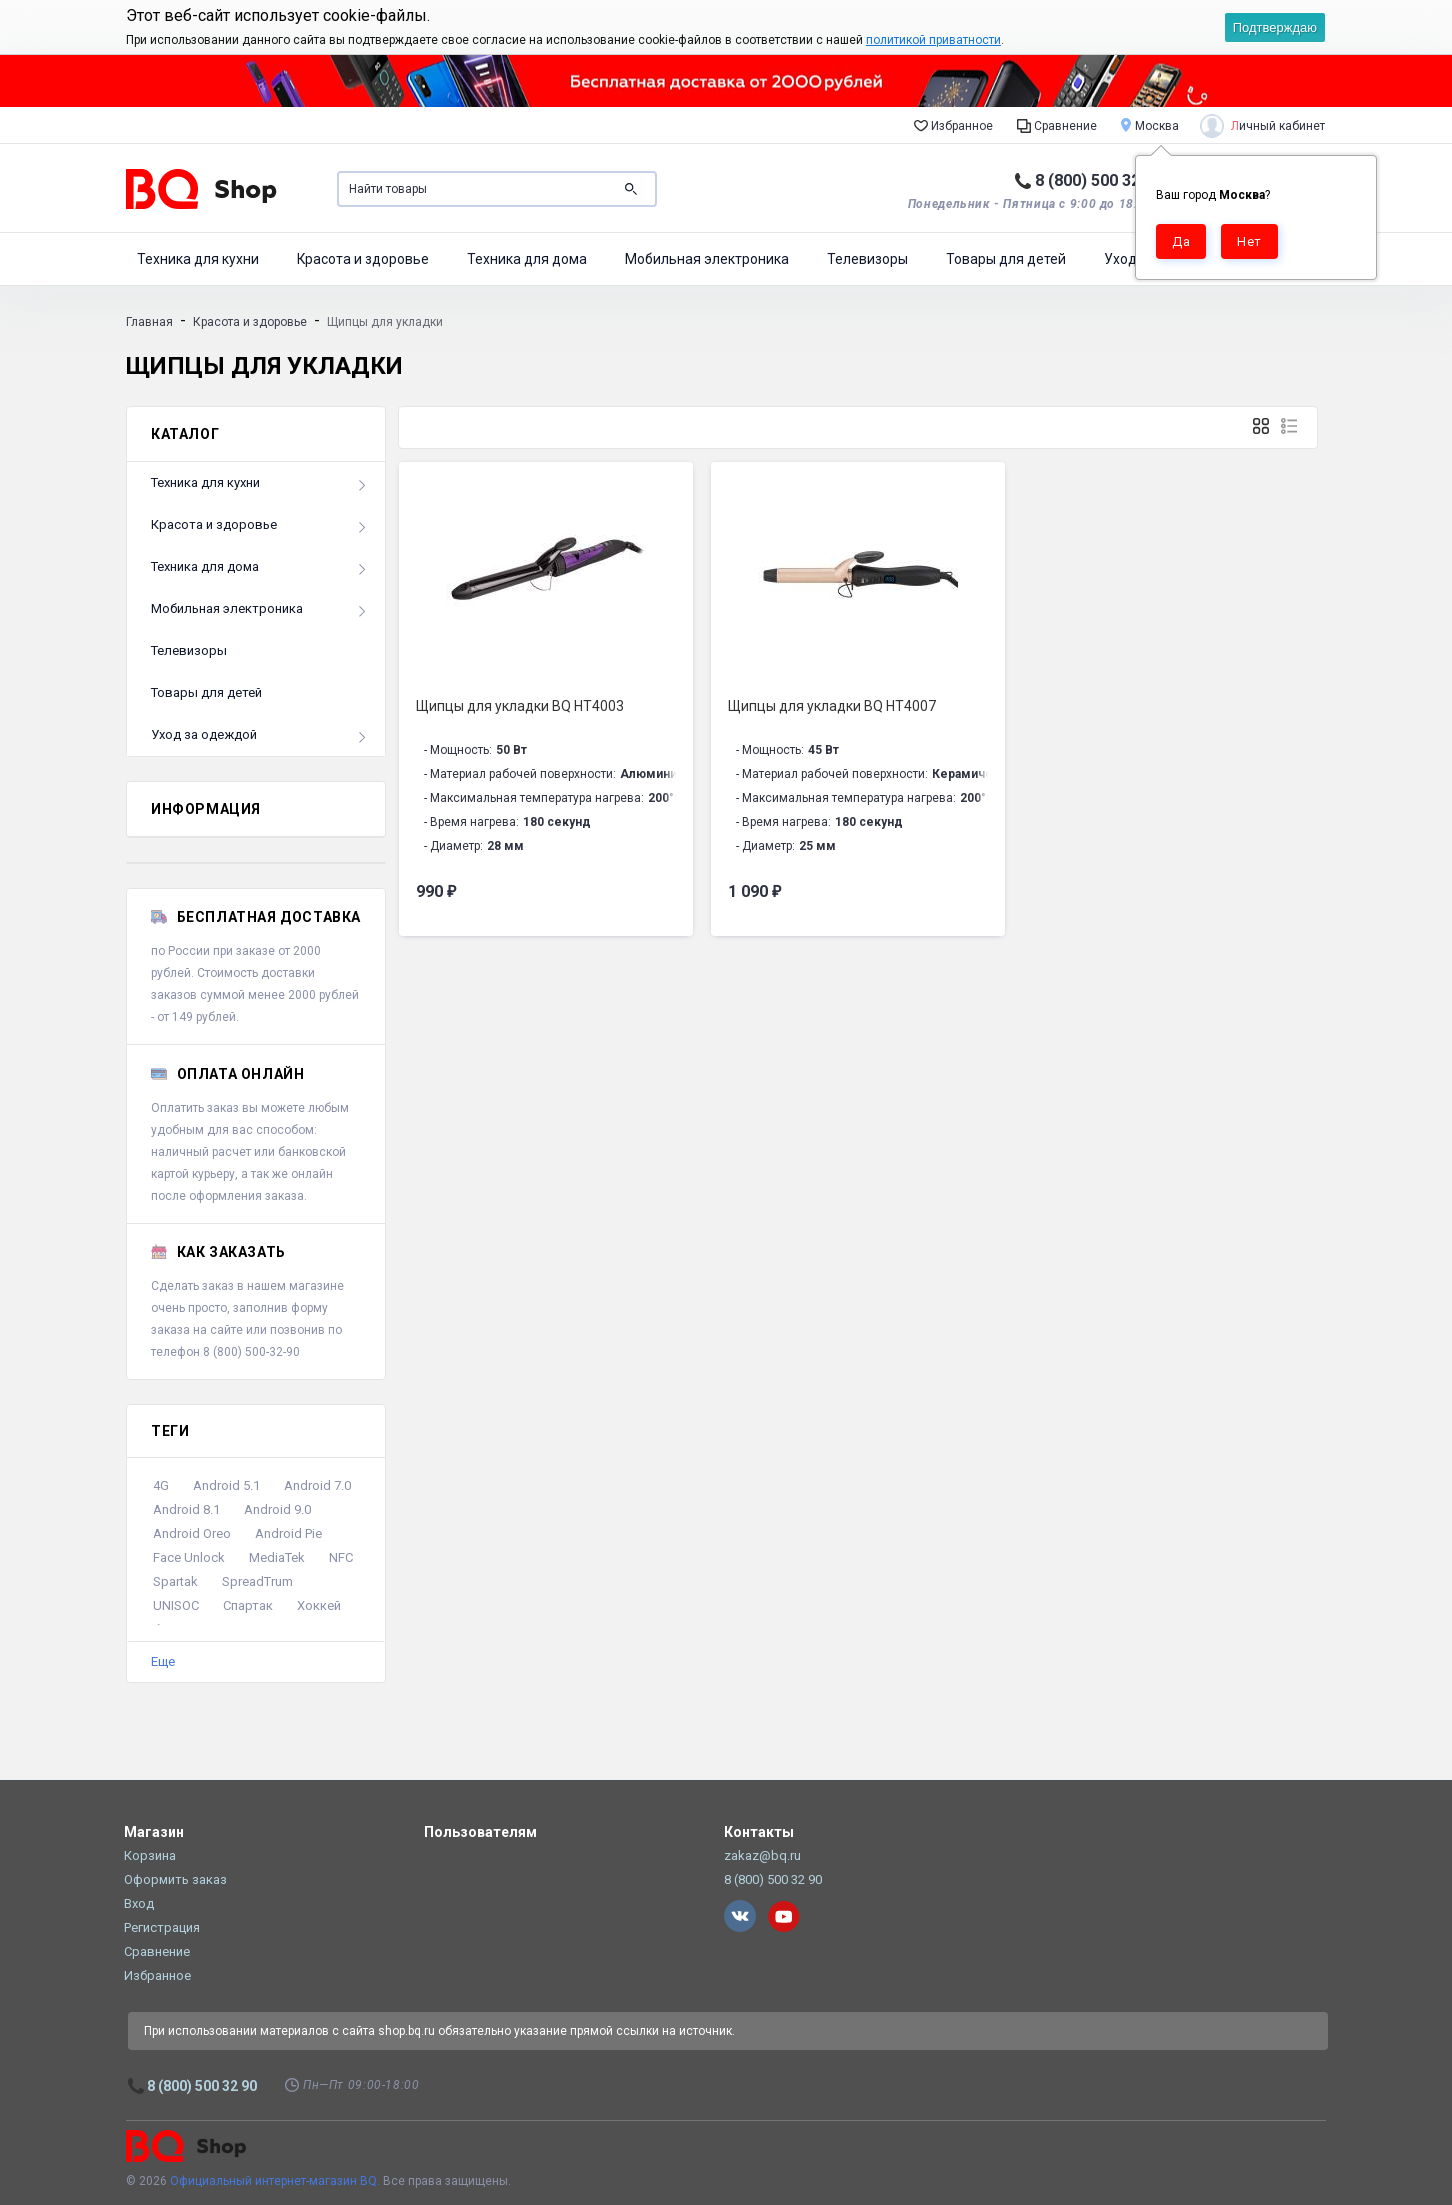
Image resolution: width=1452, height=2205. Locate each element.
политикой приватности (933, 40)
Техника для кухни (198, 259)
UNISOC (176, 1605)
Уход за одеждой (204, 734)
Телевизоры (867, 259)
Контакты (759, 1832)
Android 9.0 (277, 1509)
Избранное (953, 125)
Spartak (175, 1581)
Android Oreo (192, 1533)
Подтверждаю (1275, 27)
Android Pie (288, 1533)
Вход (139, 1903)
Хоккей (319, 1605)
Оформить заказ (175, 1879)
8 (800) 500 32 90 (1098, 180)
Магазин (154, 1832)
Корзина (150, 1855)
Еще (163, 1661)
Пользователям (480, 1832)
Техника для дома (527, 259)
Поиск (631, 189)
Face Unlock (189, 1557)
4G (161, 1485)
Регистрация (162, 1927)
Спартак (248, 1605)
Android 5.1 (226, 1485)
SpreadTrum (257, 1581)
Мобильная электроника (707, 259)
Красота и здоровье (363, 259)
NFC (341, 1557)
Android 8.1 (186, 1509)
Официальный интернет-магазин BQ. (275, 2181)
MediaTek (277, 1557)
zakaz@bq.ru (762, 1855)
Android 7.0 (317, 1485)
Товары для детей (1006, 259)
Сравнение (1057, 125)
